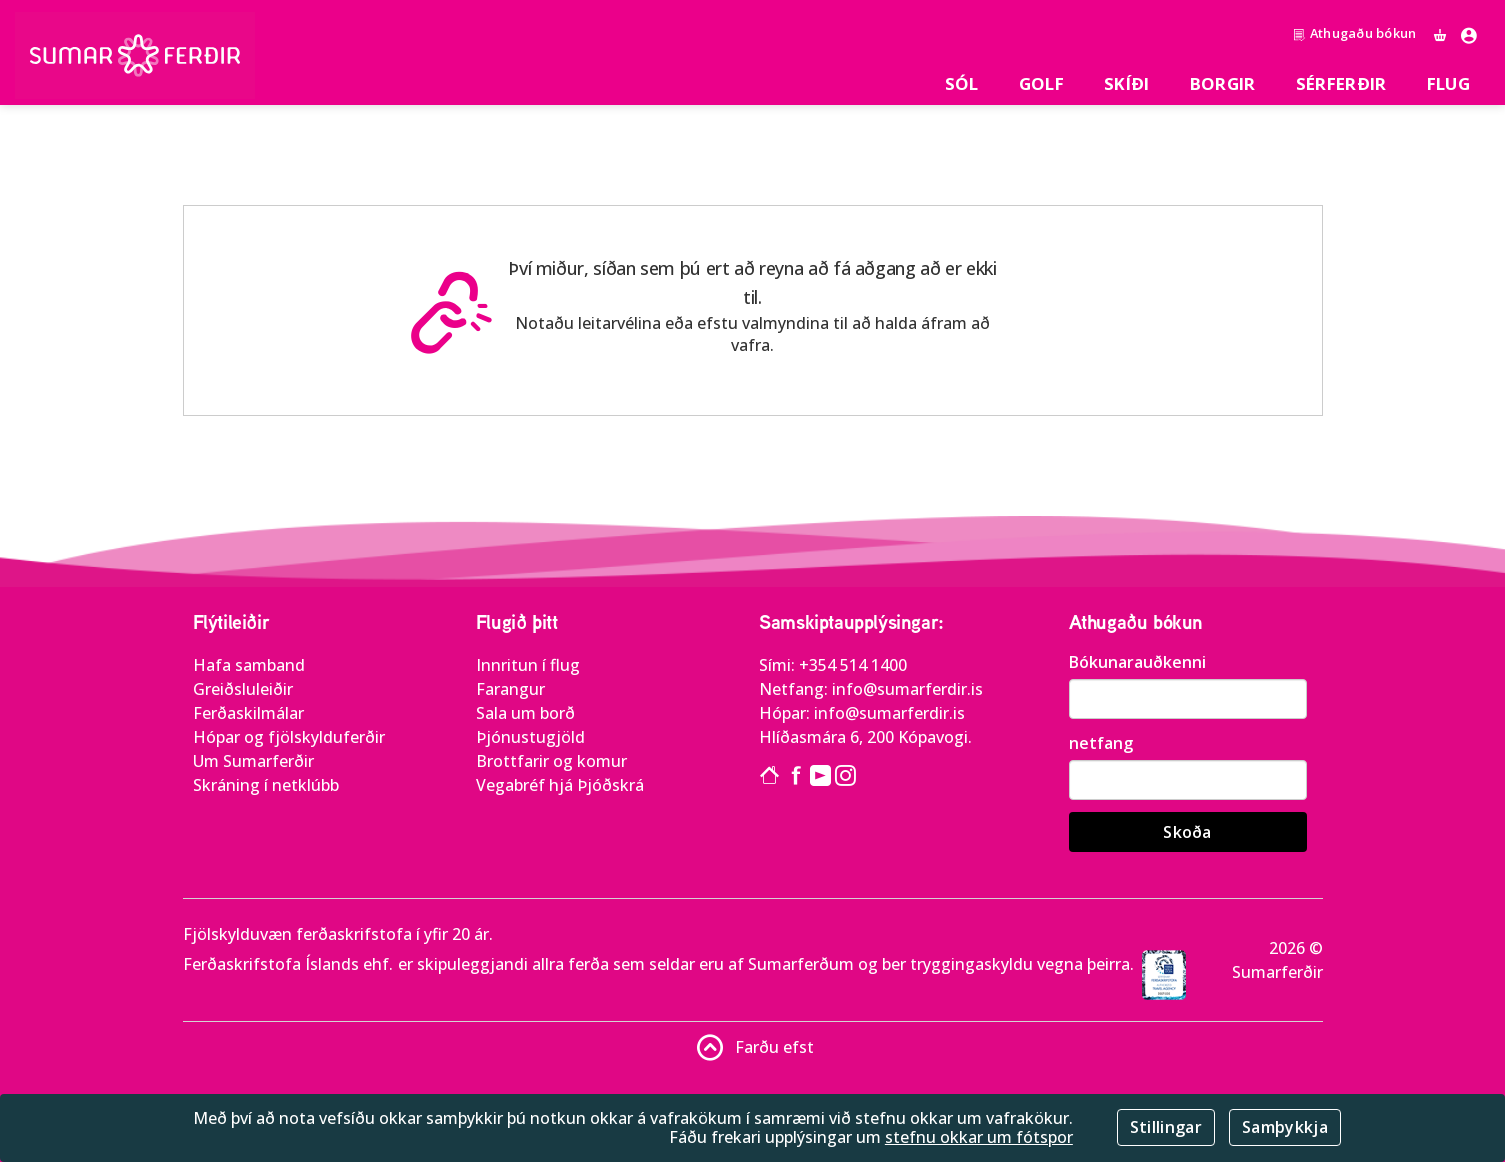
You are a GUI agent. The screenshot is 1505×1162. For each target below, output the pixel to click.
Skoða (1187, 832)
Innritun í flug (528, 665)
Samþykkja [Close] (1285, 1127)
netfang (1101, 743)
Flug (1448, 83)
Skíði (1127, 83)
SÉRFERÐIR (1341, 83)
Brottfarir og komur (551, 761)
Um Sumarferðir (253, 761)
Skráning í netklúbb (266, 785)
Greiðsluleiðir (243, 689)
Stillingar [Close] (1166, 1127)
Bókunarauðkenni (1137, 662)
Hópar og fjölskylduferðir (289, 737)
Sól (962, 83)
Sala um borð (525, 713)
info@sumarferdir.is (907, 689)
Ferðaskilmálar (248, 713)
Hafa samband (249, 665)
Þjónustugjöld (530, 737)
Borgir (1223, 83)
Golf (1041, 83)
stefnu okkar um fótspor (979, 1137)
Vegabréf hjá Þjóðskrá (560, 785)
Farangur (510, 689)
